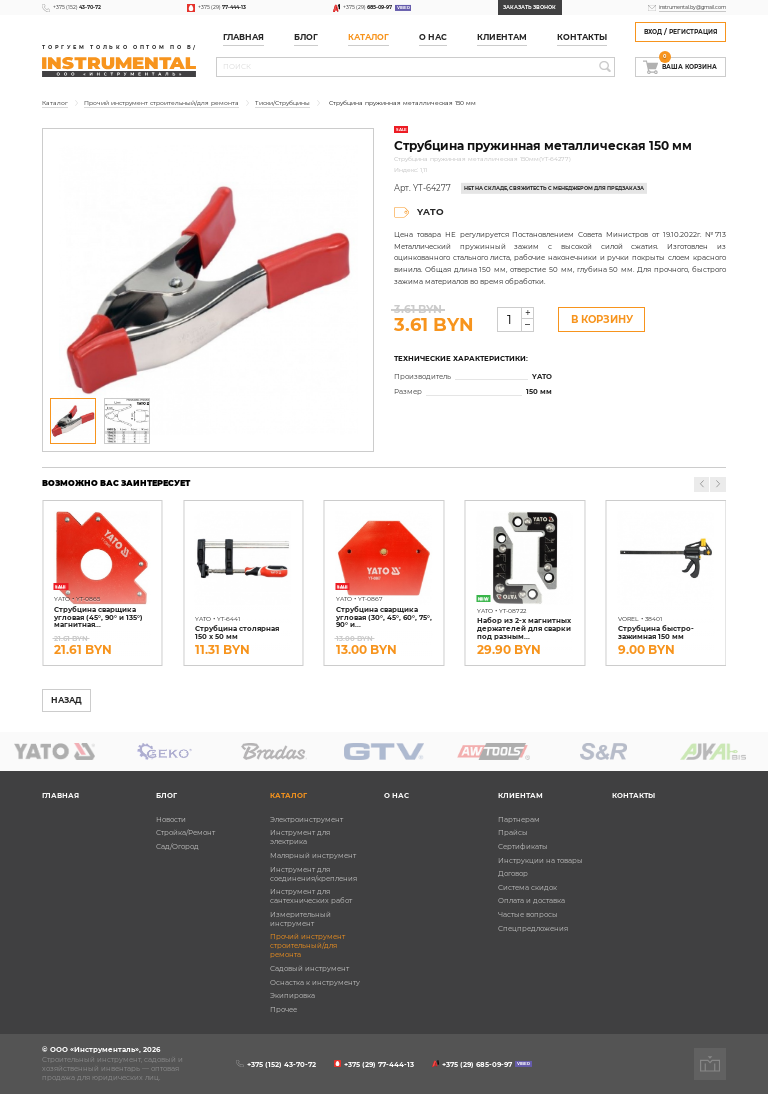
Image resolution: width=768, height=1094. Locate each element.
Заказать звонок (529, 7)
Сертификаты (523, 846)
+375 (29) (222, 7)
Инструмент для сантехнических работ (311, 896)
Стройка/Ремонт (185, 832)
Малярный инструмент (313, 855)
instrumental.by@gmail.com (692, 7)
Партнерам (519, 819)
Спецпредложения (533, 928)
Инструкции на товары (540, 860)
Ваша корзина (688, 64)
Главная (243, 37)
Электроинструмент (306, 819)
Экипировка (292, 995)
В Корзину (602, 319)
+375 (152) (77, 7)
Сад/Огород (177, 846)
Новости (171, 819)
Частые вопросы (528, 914)
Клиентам (502, 37)
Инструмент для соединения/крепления (313, 874)
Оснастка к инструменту (315, 982)
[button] (717, 484)
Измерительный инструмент (300, 919)
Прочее (283, 1009)
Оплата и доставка (531, 900)
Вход (653, 32)
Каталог (368, 37)
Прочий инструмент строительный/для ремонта (307, 945)
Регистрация (693, 32)
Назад (66, 700)
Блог (306, 37)
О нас (433, 37)
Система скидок (527, 887)
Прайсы (513, 832)
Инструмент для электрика (300, 837)
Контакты (582, 37)
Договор (513, 873)
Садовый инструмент (309, 968)
